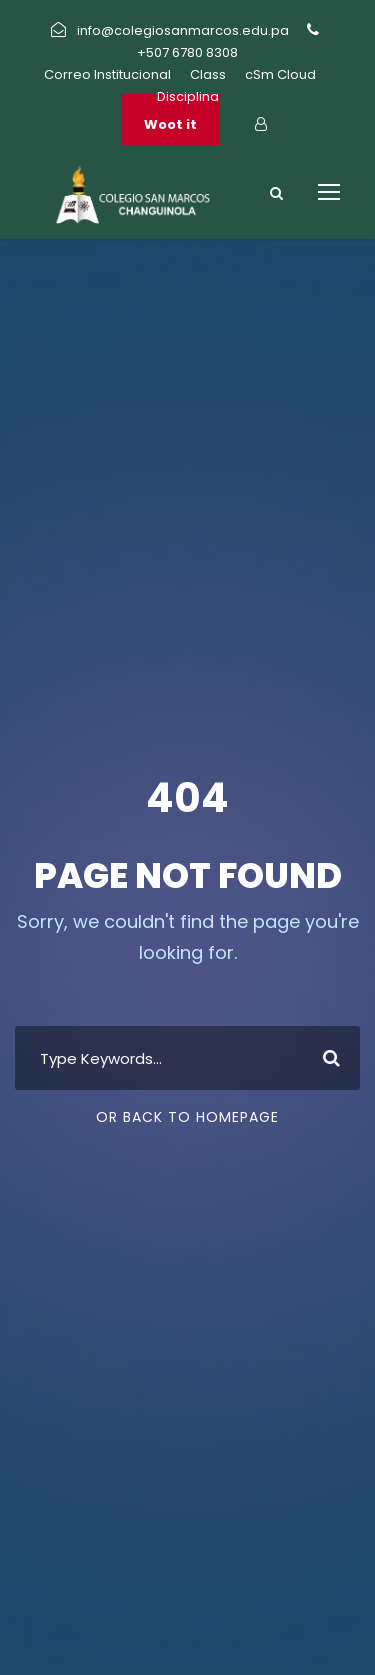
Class (208, 74)
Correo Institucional (107, 74)
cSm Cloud (280, 74)
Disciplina (188, 96)
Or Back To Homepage (187, 1117)
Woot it (170, 124)
